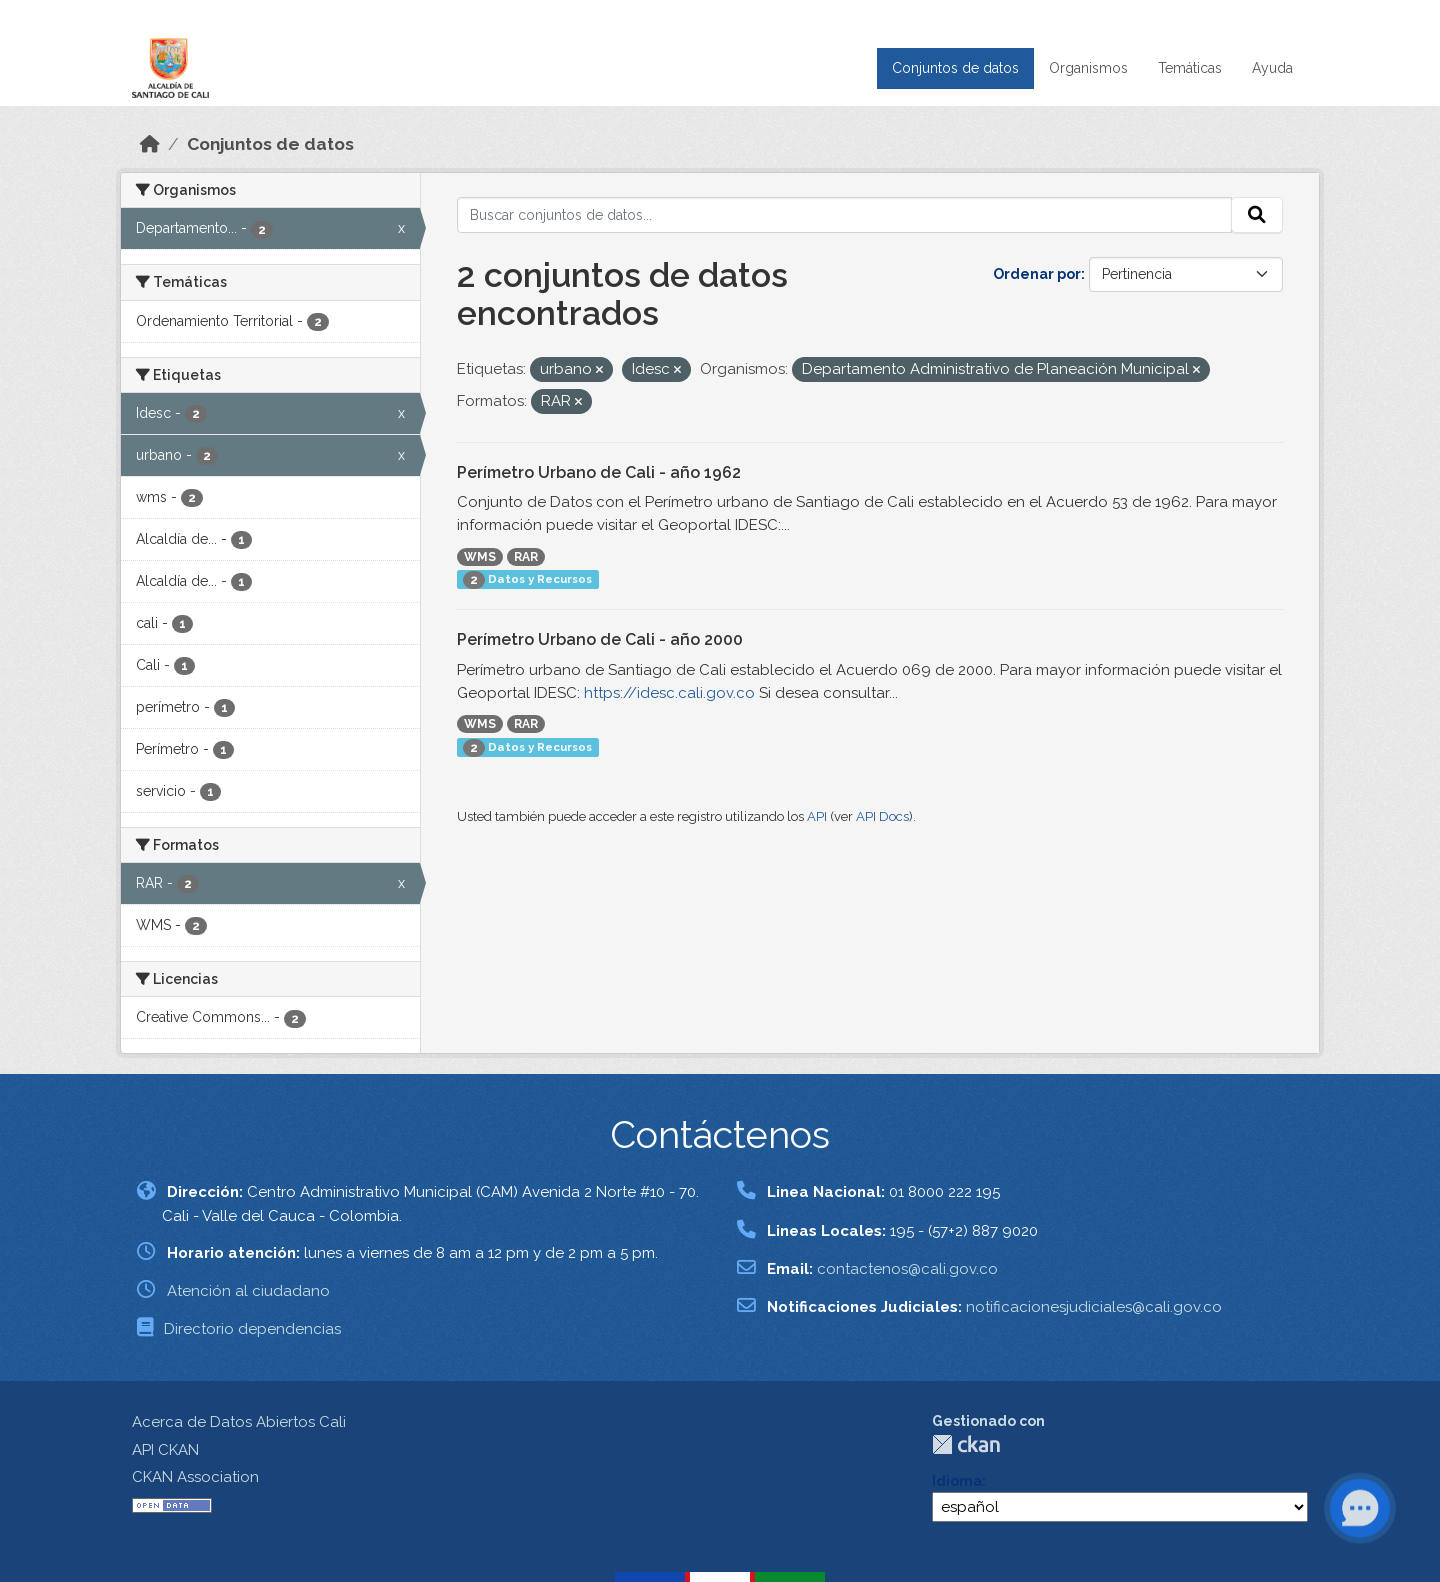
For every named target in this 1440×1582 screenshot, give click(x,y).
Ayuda (1272, 68)
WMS (480, 557)
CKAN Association (195, 1477)
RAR (526, 557)
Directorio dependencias (252, 1329)
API (817, 816)
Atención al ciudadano (248, 1291)
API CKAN (165, 1450)
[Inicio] (150, 144)
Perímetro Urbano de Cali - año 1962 (599, 472)
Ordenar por (1037, 274)
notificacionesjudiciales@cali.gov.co (1094, 1307)
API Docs (882, 816)
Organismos (1088, 68)
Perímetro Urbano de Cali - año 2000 (600, 639)
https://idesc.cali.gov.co (669, 693)
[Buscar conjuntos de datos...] (845, 215)
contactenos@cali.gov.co (907, 1269)
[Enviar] (1257, 215)
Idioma (957, 1481)
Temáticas (1190, 68)
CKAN (966, 1444)
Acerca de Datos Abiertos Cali (239, 1422)
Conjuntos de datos (955, 68)
